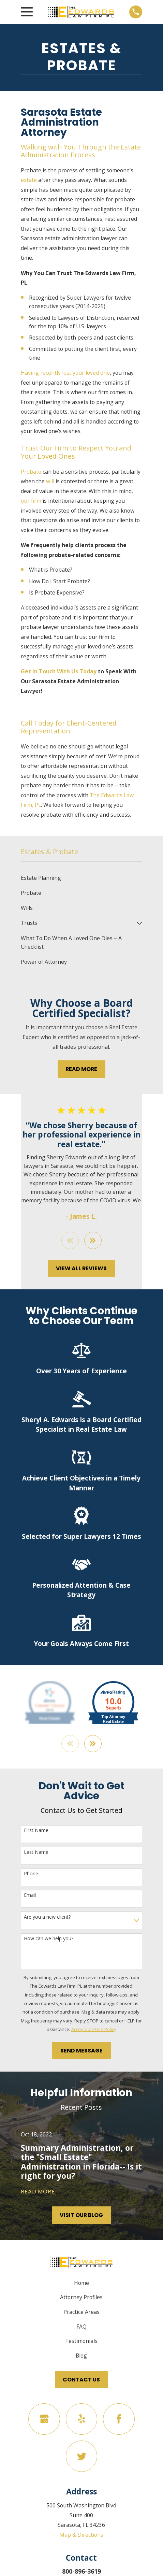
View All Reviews (81, 1269)
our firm (31, 500)
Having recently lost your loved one (65, 372)
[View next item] (93, 1240)
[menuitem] (81, 877)
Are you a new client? (47, 1917)
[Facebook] (118, 2419)
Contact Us (81, 2380)
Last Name (36, 1852)
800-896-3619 (81, 2571)
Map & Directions (81, 2535)
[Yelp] (81, 2419)
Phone (31, 1874)
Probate (31, 471)
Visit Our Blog (81, 2215)
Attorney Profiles (81, 2297)
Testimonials (81, 2341)
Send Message (81, 2051)
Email (30, 1896)
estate (29, 180)
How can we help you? (48, 1939)
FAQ (81, 2326)
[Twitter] (81, 2456)
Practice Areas (81, 2312)
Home (81, 2283)
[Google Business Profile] (44, 2419)
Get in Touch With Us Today (59, 671)
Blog (81, 2356)
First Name (36, 1831)
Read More (81, 1069)
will (50, 481)
